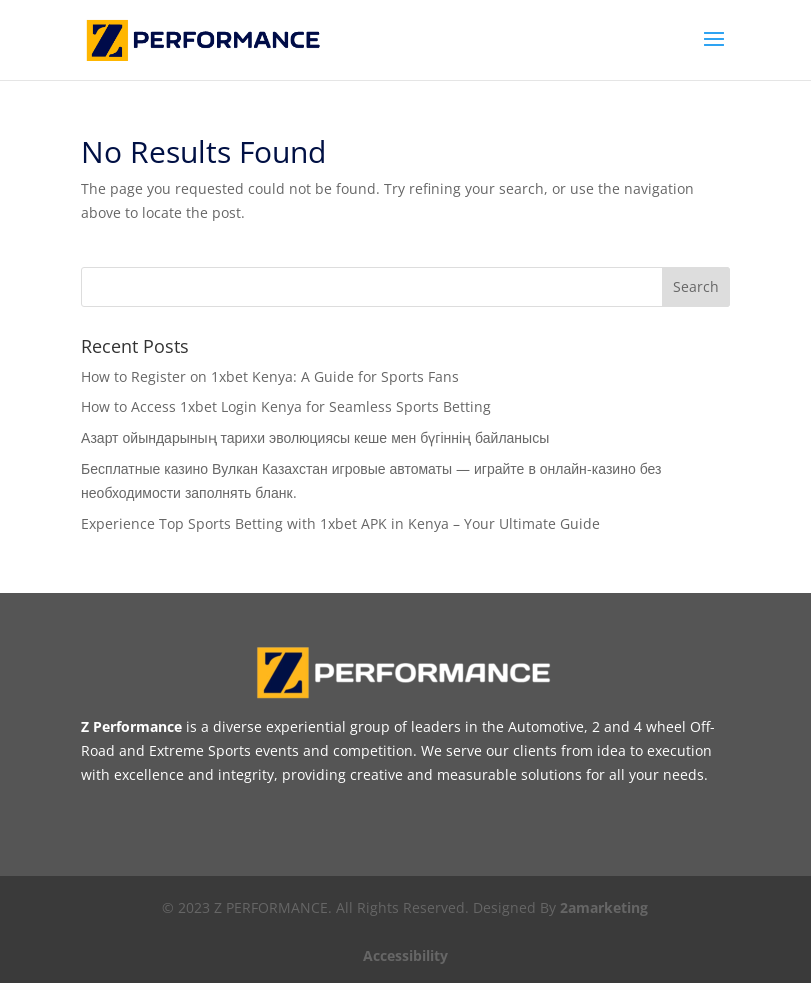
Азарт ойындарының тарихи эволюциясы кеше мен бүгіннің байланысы (315, 437)
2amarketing (604, 907)
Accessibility (405, 955)
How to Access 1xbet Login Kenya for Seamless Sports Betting (286, 406)
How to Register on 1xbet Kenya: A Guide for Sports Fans (270, 376)
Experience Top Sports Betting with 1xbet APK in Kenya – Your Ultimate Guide (340, 523)
